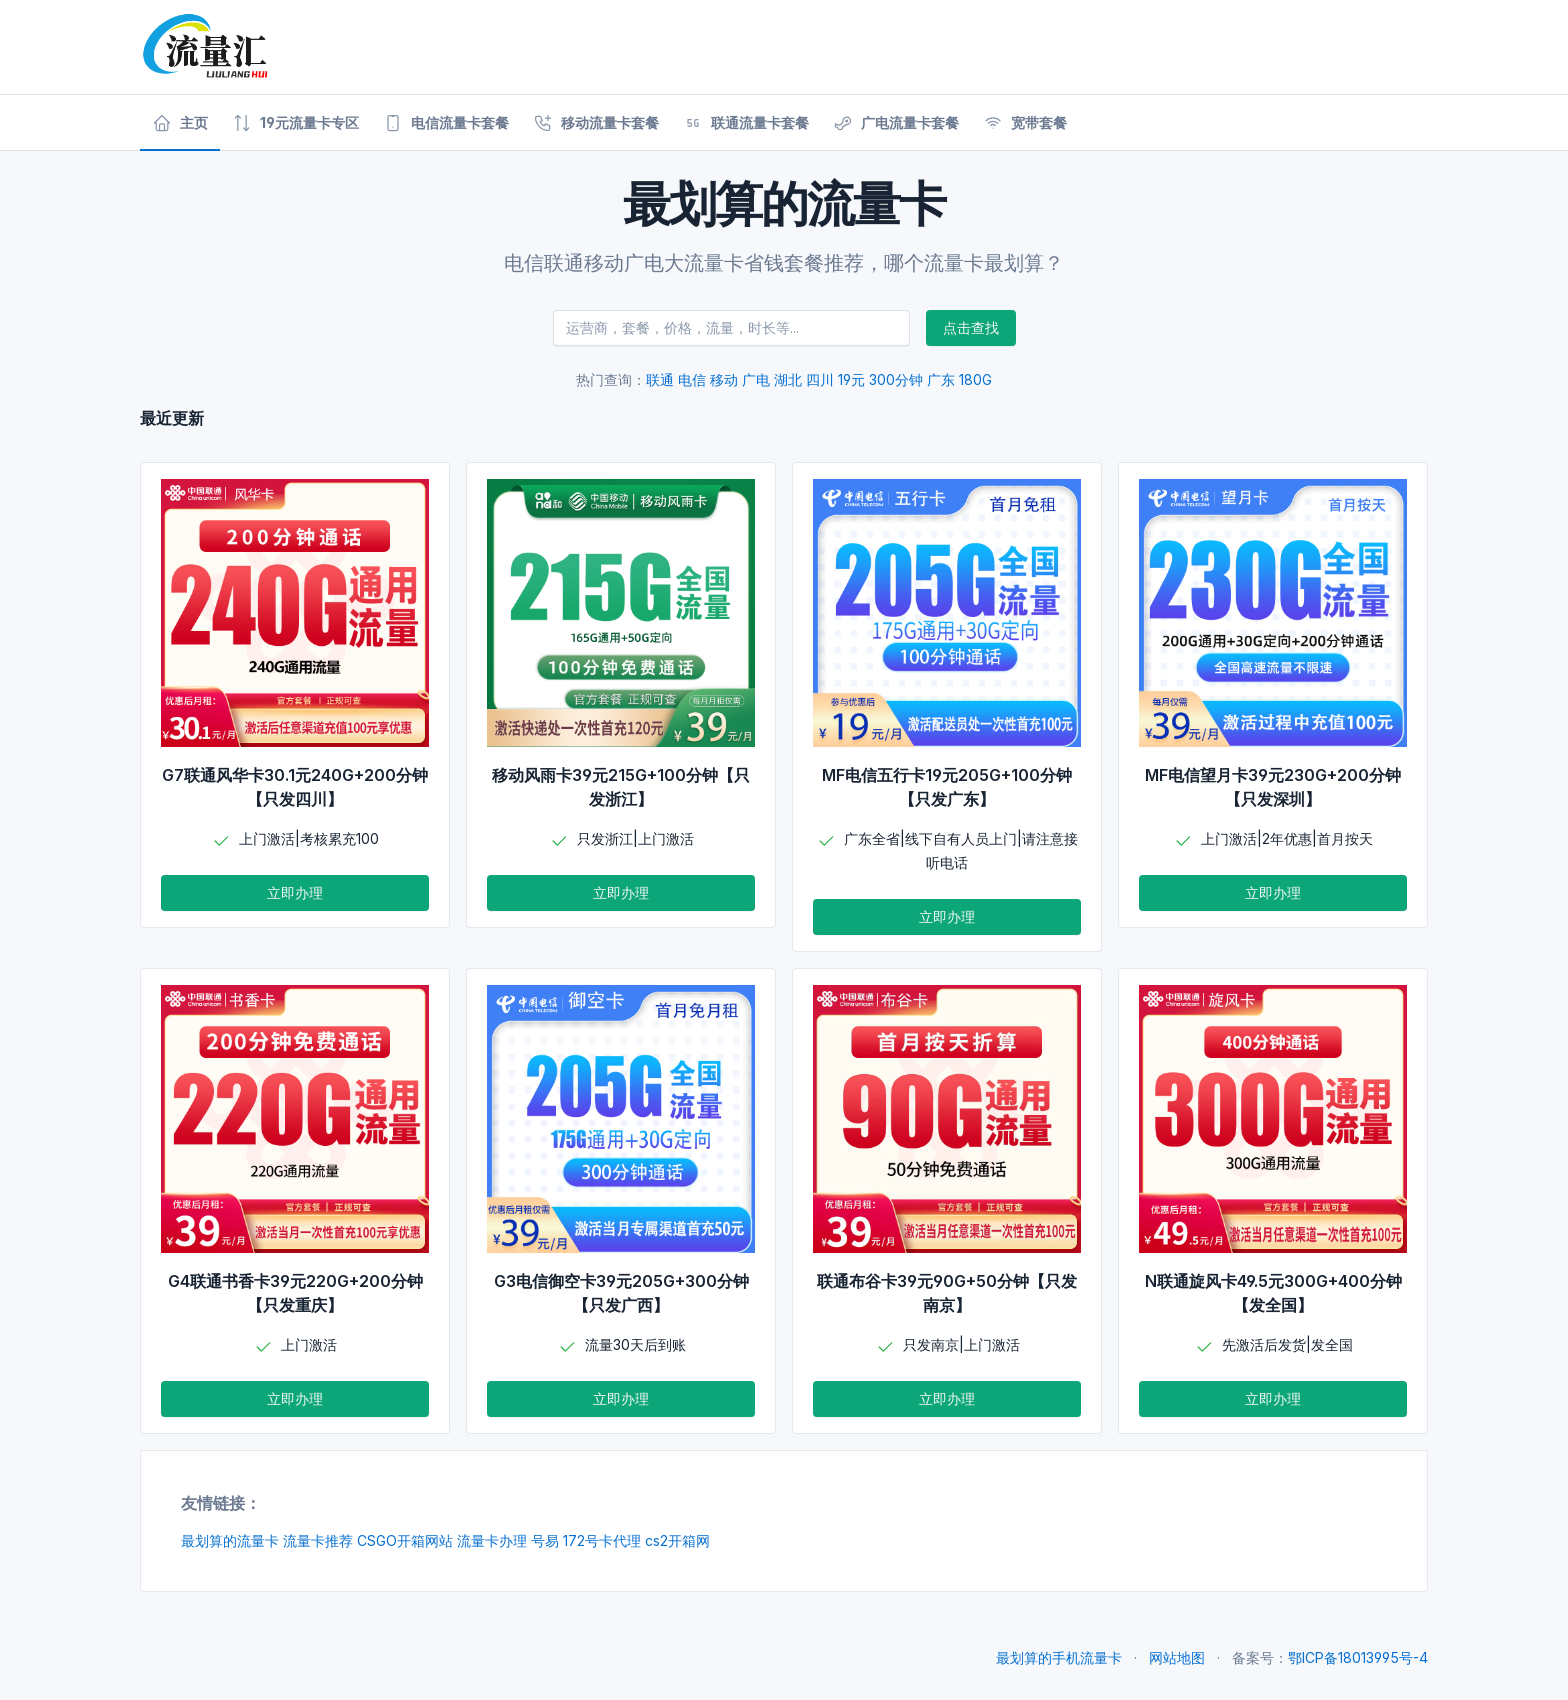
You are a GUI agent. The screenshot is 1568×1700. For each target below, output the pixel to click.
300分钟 (896, 379)
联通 (660, 379)
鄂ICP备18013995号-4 (1358, 1657)
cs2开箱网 (677, 1540)
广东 (941, 379)
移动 (724, 379)
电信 (692, 379)
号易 (545, 1540)
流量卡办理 (492, 1540)
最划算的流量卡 (230, 1540)
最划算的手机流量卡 (1059, 1657)
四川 (820, 379)
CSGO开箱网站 (405, 1540)
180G (975, 379)
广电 (756, 379)
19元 (851, 379)
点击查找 (971, 327)
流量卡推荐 (318, 1540)
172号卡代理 (602, 1540)
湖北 (788, 379)
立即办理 (295, 892)
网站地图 (1177, 1657)
